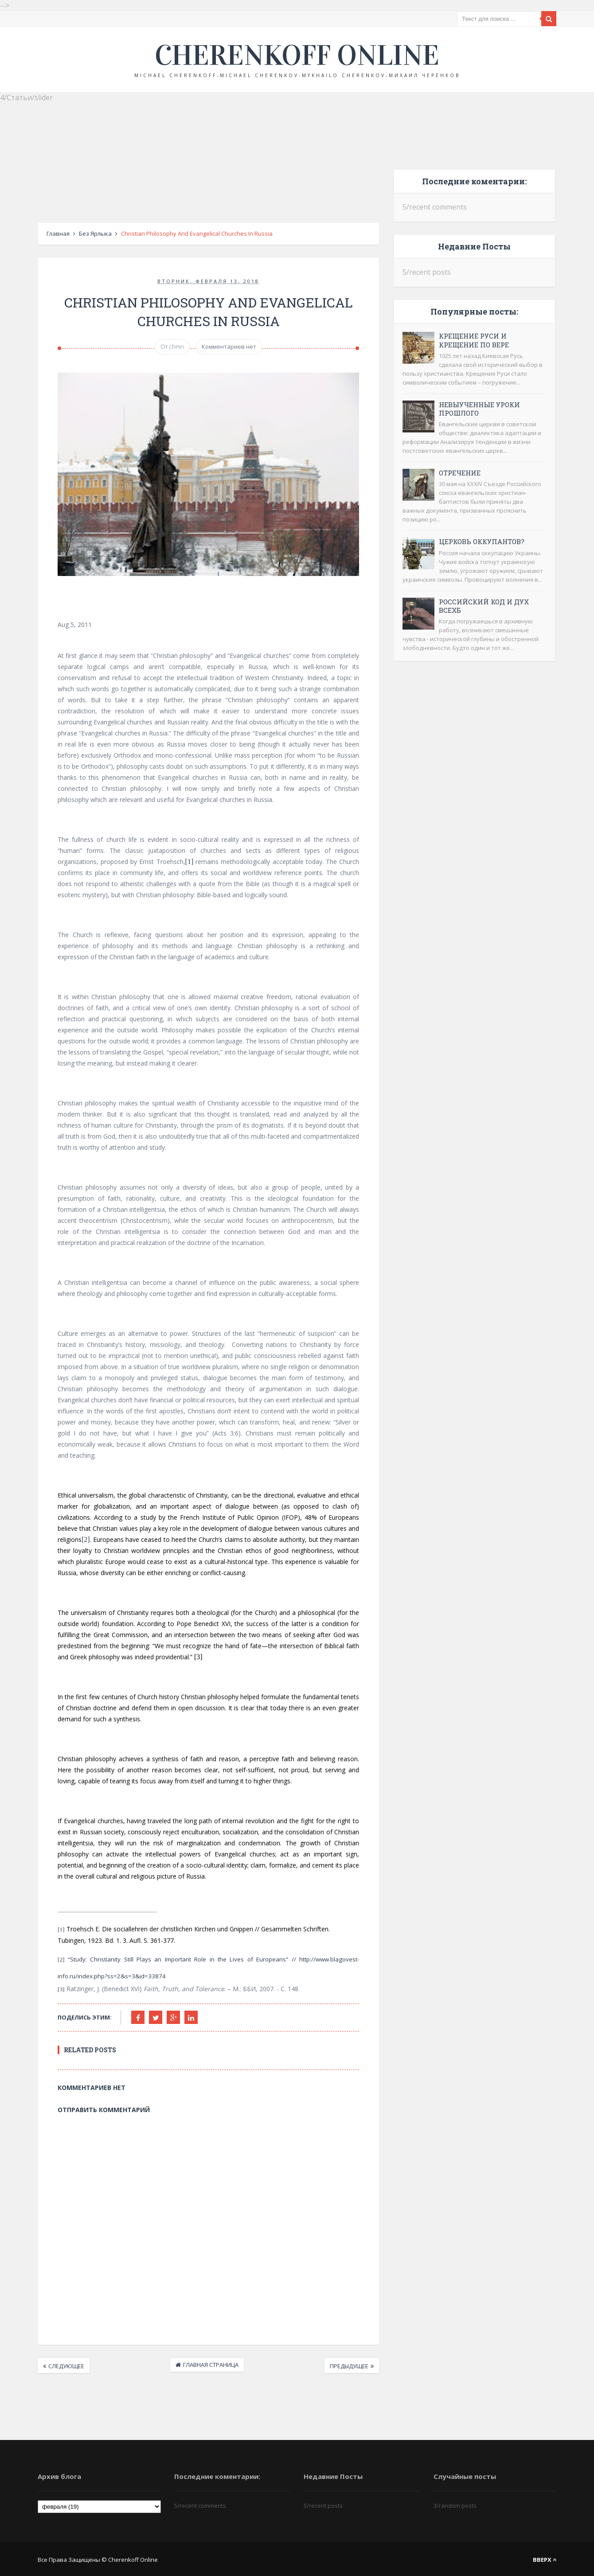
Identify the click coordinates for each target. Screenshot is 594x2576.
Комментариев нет (229, 347)
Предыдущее (349, 2366)
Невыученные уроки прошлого (479, 408)
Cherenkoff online (297, 55)
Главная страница (210, 2365)
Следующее (66, 2366)
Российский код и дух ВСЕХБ (484, 606)
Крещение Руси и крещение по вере (474, 340)
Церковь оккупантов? (481, 541)
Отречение (460, 472)
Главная (58, 233)
